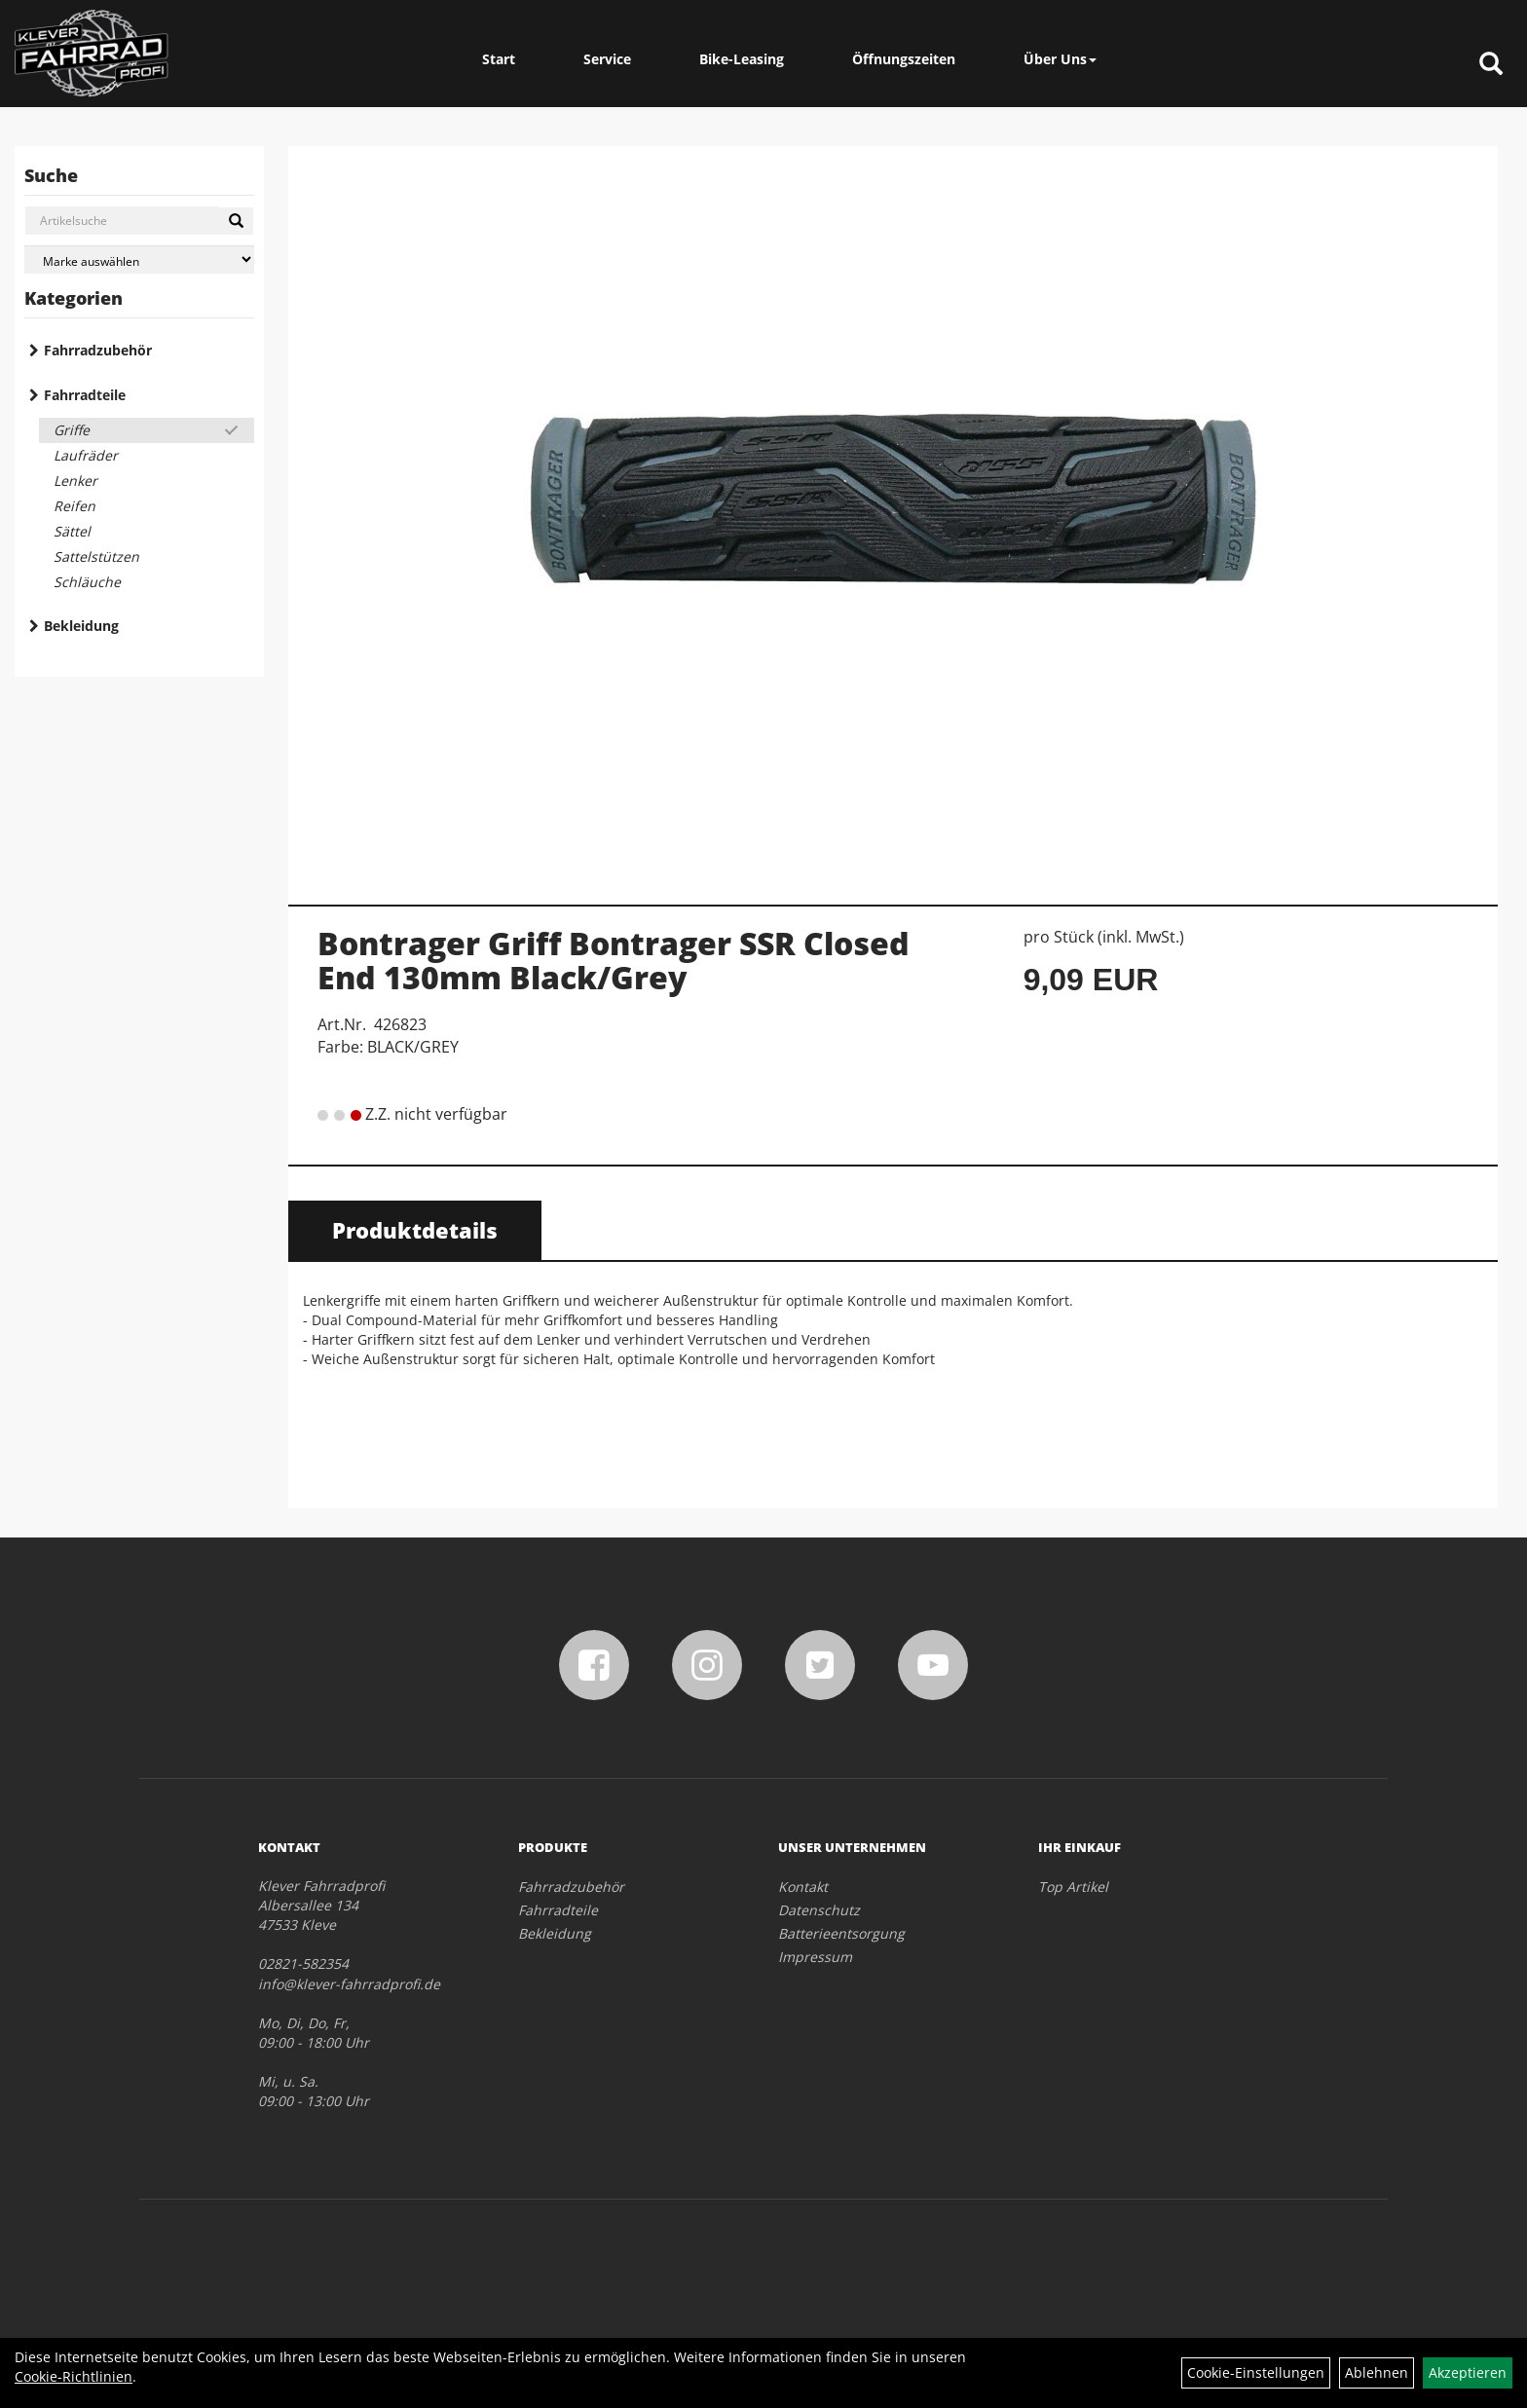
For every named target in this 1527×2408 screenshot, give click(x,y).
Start (498, 59)
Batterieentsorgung (841, 1933)
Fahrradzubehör (98, 350)
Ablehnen (1376, 2372)
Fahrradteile (85, 395)
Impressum (815, 1956)
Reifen (74, 506)
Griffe (72, 430)
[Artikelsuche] (1491, 65)
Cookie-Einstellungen (1255, 2372)
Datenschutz (819, 1910)
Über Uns (1060, 59)
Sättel (72, 531)
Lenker (75, 480)
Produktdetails (415, 1229)
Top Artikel (1073, 1886)
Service (607, 59)
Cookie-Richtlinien (73, 2376)
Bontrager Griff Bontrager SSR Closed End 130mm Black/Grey (613, 960)
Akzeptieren (1468, 2372)
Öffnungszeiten (903, 59)
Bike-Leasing (741, 59)
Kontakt (803, 1886)
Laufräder (86, 455)
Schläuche (87, 582)
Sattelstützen (96, 556)
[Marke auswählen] (139, 259)
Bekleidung (81, 625)
